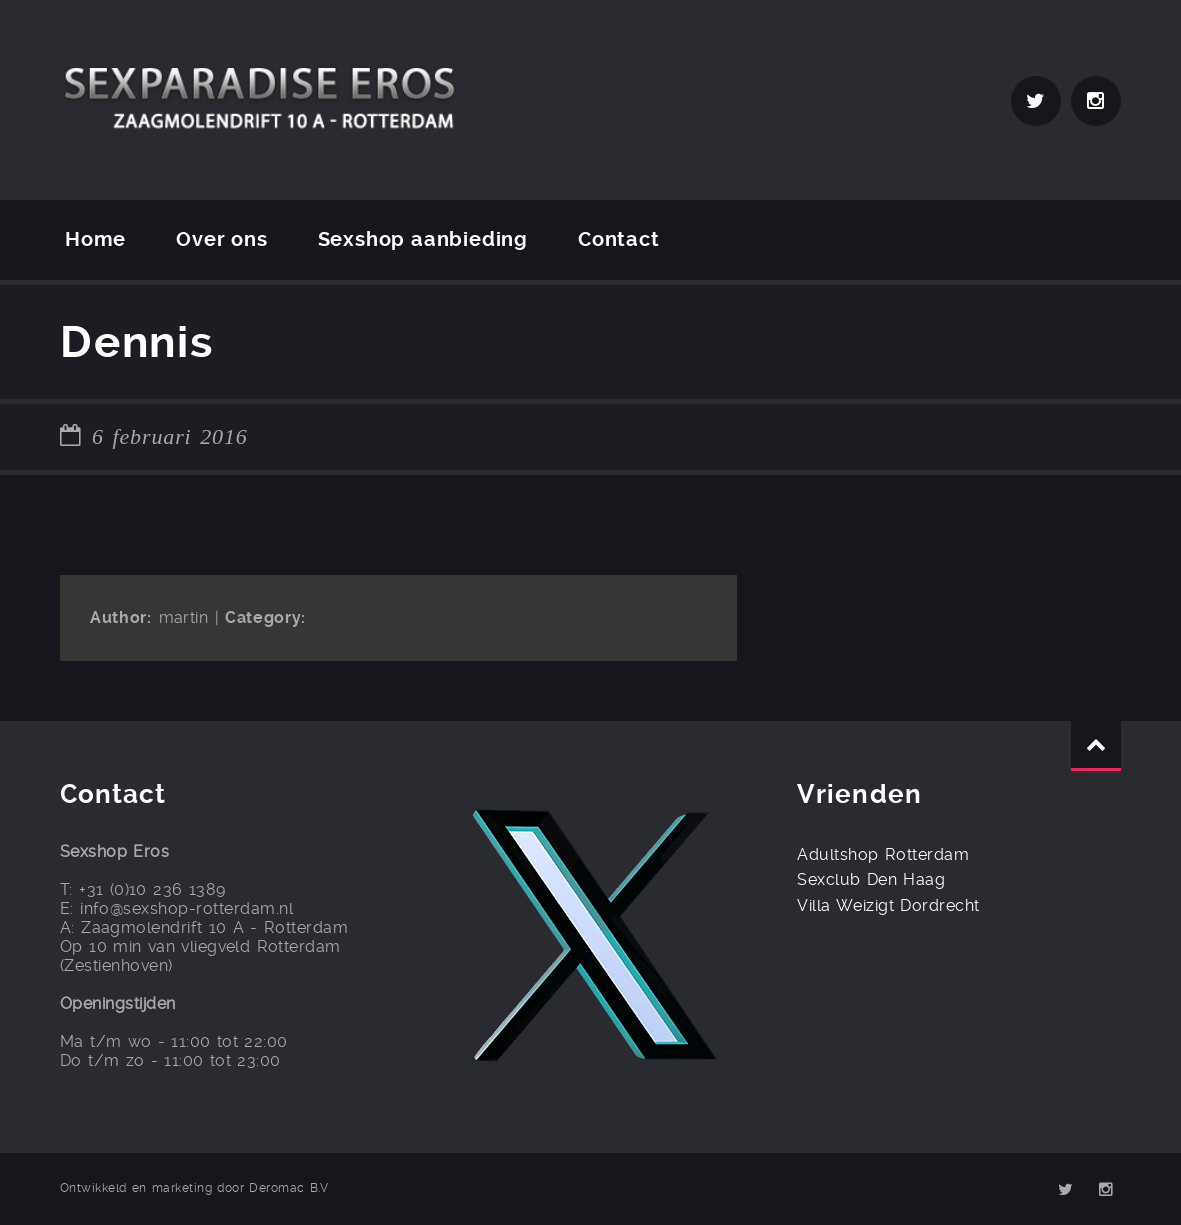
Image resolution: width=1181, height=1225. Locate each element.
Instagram (1096, 101)
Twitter (1036, 101)
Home (95, 239)
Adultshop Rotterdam (883, 854)
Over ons (221, 239)
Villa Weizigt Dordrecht (888, 905)
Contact (619, 239)
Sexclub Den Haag (871, 879)
